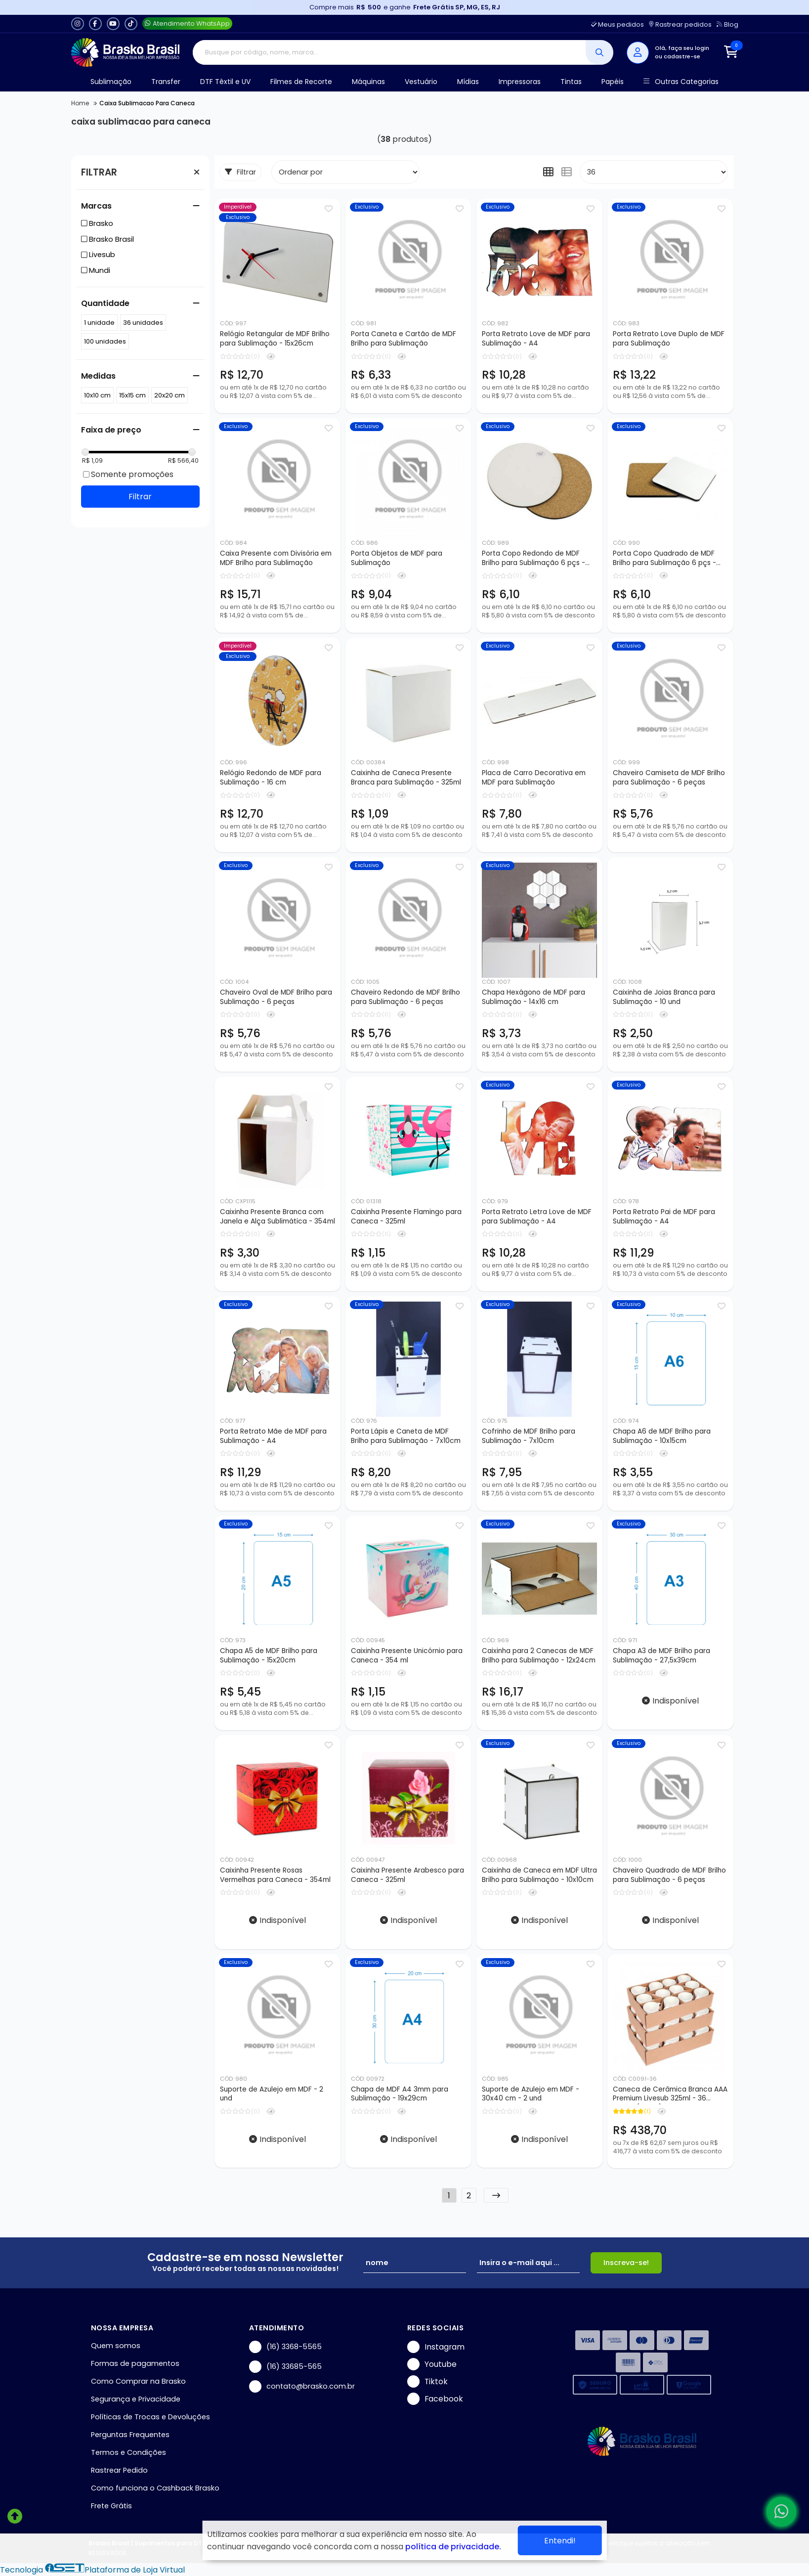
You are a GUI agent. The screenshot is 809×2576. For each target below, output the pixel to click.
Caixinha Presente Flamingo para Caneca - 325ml (406, 1216)
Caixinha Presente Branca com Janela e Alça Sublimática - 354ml (277, 1216)
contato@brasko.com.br (302, 2386)
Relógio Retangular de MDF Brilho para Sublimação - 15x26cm (275, 338)
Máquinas (368, 82)
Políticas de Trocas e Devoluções (150, 2417)
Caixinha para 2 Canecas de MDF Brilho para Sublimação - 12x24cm (539, 1655)
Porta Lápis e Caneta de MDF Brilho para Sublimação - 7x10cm (406, 1436)
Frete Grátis (111, 2506)
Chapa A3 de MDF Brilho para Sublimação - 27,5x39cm (661, 1655)
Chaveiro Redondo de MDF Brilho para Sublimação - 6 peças (405, 997)
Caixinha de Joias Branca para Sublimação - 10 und (664, 997)
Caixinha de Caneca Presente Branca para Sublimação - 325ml (406, 777)
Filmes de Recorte (301, 82)
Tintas (571, 82)
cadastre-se (682, 56)
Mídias (468, 82)
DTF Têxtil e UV (225, 82)
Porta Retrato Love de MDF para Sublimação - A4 (536, 338)
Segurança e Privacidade (135, 2399)
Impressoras (520, 82)
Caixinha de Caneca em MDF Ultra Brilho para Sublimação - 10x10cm (539, 1875)
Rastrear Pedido (119, 2470)
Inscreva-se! (626, 2263)
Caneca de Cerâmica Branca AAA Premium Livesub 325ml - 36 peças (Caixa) (670, 2094)
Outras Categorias (680, 82)
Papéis (612, 82)
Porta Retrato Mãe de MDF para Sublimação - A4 (273, 1436)
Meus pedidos (617, 24)
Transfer (165, 82)
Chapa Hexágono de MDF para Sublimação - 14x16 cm (533, 997)
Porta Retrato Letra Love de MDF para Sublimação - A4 (537, 1216)
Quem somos (115, 2346)
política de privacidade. (453, 2546)
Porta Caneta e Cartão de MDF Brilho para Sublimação (403, 338)
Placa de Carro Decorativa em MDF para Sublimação (534, 777)
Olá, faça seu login (682, 48)
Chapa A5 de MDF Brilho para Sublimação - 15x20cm (268, 1655)
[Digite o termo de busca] (389, 52)
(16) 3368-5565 (285, 2347)
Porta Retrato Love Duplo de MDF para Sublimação (668, 338)
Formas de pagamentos (135, 2363)
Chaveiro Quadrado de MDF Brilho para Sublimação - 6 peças (669, 1875)
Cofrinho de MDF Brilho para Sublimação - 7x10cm (528, 1436)
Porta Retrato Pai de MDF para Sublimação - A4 (664, 1216)
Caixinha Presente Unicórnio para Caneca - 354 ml (407, 1655)
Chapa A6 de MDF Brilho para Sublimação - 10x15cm (662, 1436)
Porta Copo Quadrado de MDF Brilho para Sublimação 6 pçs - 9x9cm (664, 558)
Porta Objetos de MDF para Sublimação (396, 558)
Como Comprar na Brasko (138, 2381)
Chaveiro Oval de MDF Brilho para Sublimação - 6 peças (276, 997)
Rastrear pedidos (680, 24)
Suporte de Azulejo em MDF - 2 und (271, 2094)
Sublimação (110, 82)
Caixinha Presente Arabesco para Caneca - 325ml (407, 1875)
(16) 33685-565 (285, 2366)
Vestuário (421, 82)
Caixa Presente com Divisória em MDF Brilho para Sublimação (276, 558)
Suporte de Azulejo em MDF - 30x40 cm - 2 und (530, 2094)
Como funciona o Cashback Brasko (155, 2488)
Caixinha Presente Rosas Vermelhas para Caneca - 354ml (275, 1875)
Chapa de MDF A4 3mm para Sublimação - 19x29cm (399, 2094)
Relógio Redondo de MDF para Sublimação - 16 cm (270, 777)
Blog (727, 24)
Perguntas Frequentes (130, 2435)
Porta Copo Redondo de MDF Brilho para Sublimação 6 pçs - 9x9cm (533, 558)
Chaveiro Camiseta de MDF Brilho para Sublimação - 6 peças (669, 777)
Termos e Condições (128, 2452)
